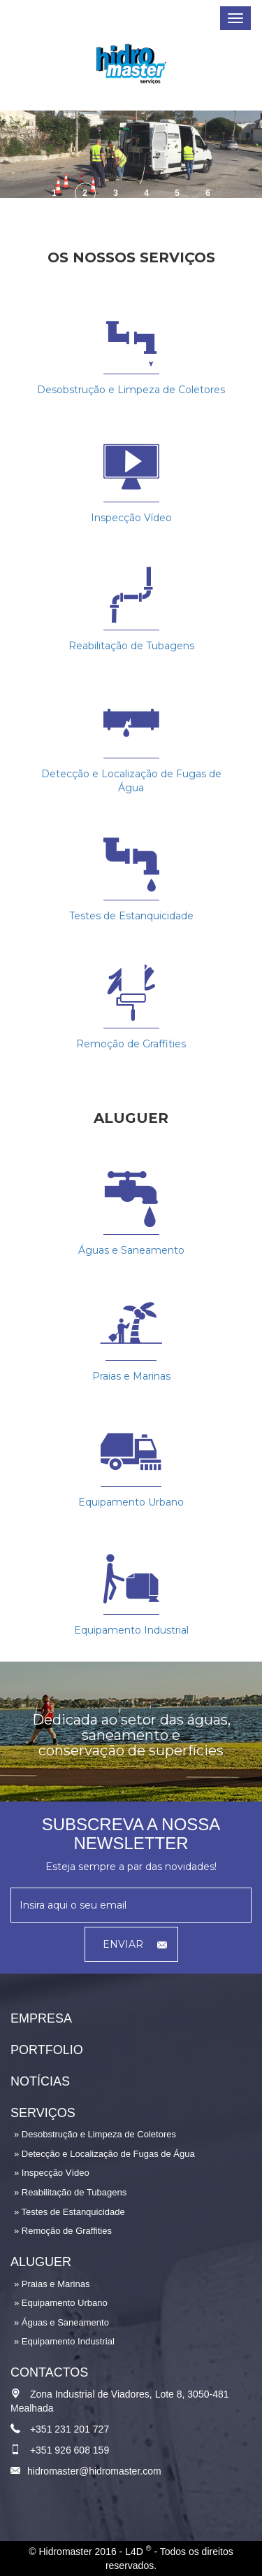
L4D (138, 2551)
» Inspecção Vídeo (51, 2172)
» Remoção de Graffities (63, 2230)
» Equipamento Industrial (64, 2341)
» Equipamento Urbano (61, 2303)
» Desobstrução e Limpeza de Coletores (95, 2134)
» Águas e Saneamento (61, 2322)
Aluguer (40, 2262)
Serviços (42, 2113)
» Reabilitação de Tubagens (70, 2192)
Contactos (49, 2372)
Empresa (41, 2018)
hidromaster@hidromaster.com (94, 2471)
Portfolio (46, 2050)
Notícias (40, 2081)
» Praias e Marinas (51, 2284)
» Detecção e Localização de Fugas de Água (104, 2154)
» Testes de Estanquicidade (69, 2212)
